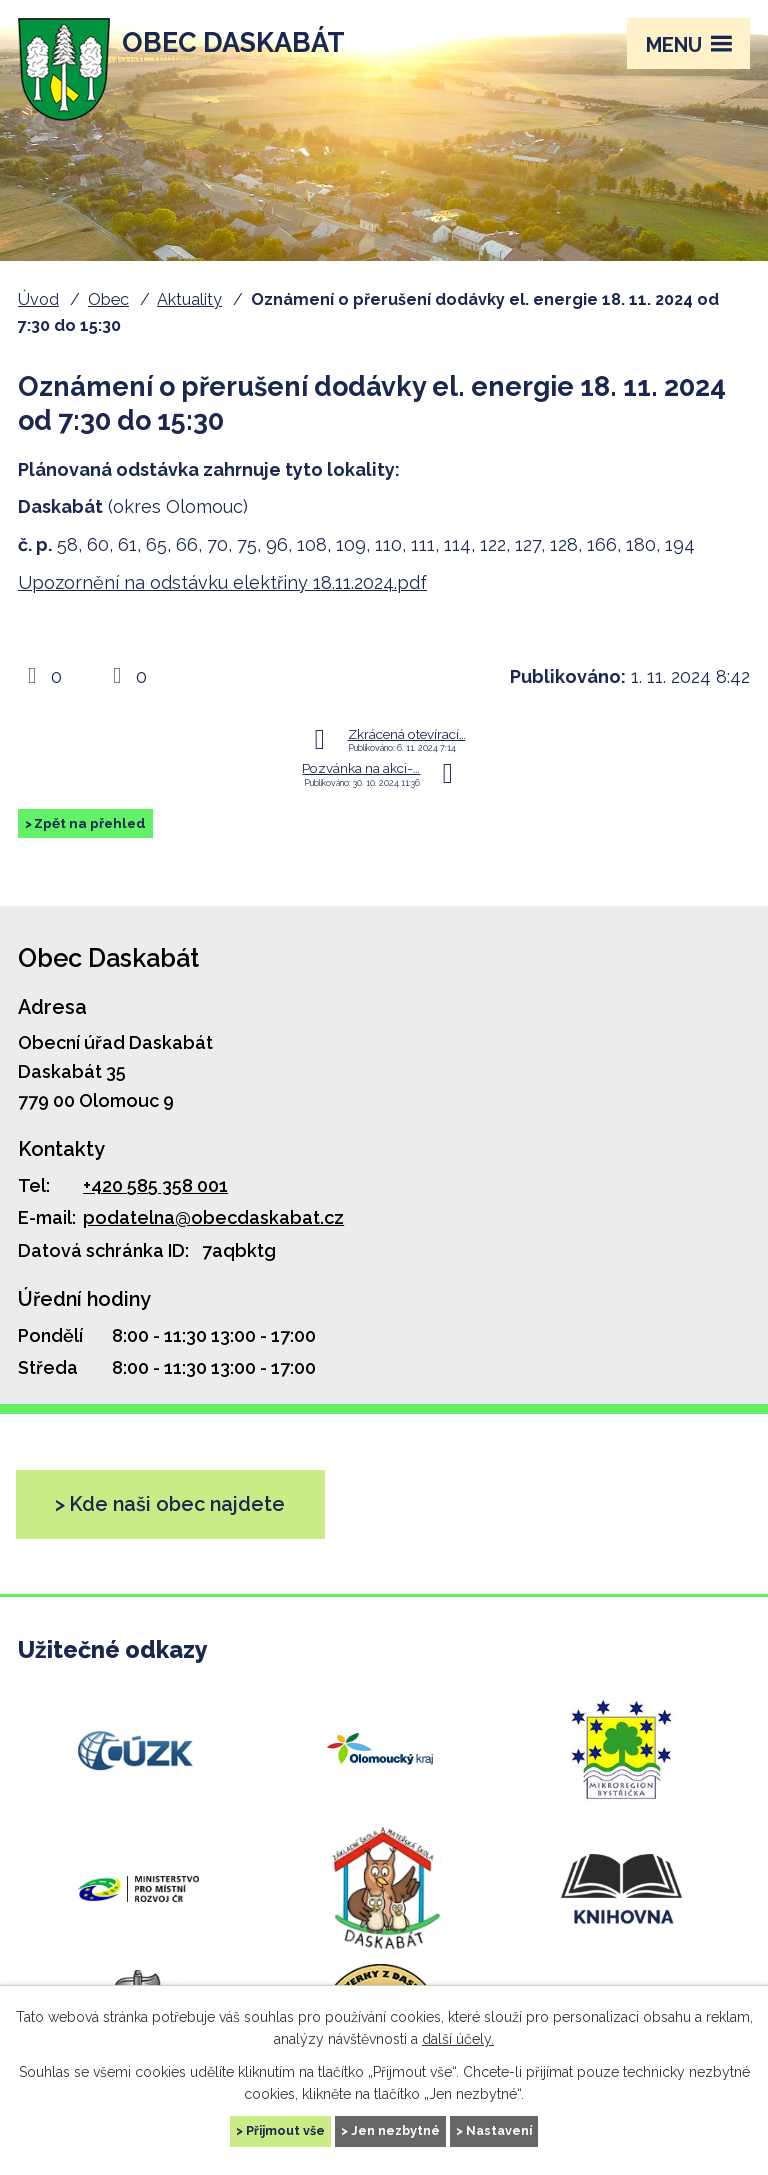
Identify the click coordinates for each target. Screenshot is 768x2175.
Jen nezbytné (395, 2130)
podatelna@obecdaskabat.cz (213, 1217)
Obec (108, 299)
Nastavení (499, 2130)
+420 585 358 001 (155, 1185)
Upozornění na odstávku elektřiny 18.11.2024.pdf (222, 582)
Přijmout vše (285, 2130)
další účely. (458, 2039)
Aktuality (189, 299)
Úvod (38, 299)
